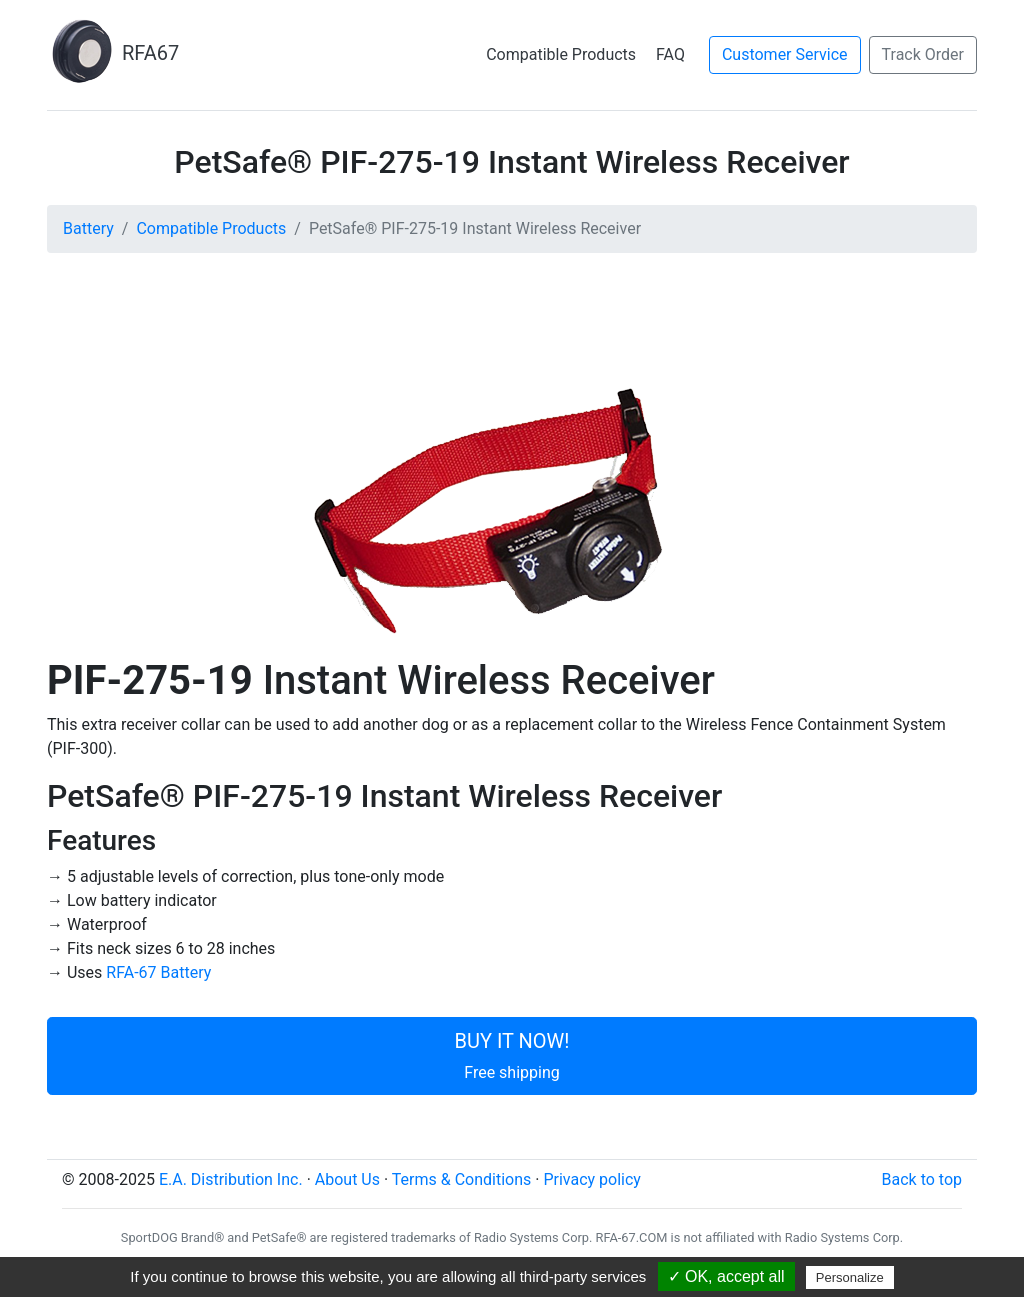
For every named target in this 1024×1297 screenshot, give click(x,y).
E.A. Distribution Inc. (231, 1179)
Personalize (850, 1277)
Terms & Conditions (462, 1179)
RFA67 (113, 53)
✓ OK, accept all (726, 1276)
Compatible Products (561, 54)
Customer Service (785, 54)
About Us (347, 1179)
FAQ (670, 54)
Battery (88, 228)
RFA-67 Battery (158, 972)
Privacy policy (592, 1179)
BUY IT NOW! (512, 1055)
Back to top (922, 1179)
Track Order (923, 54)
